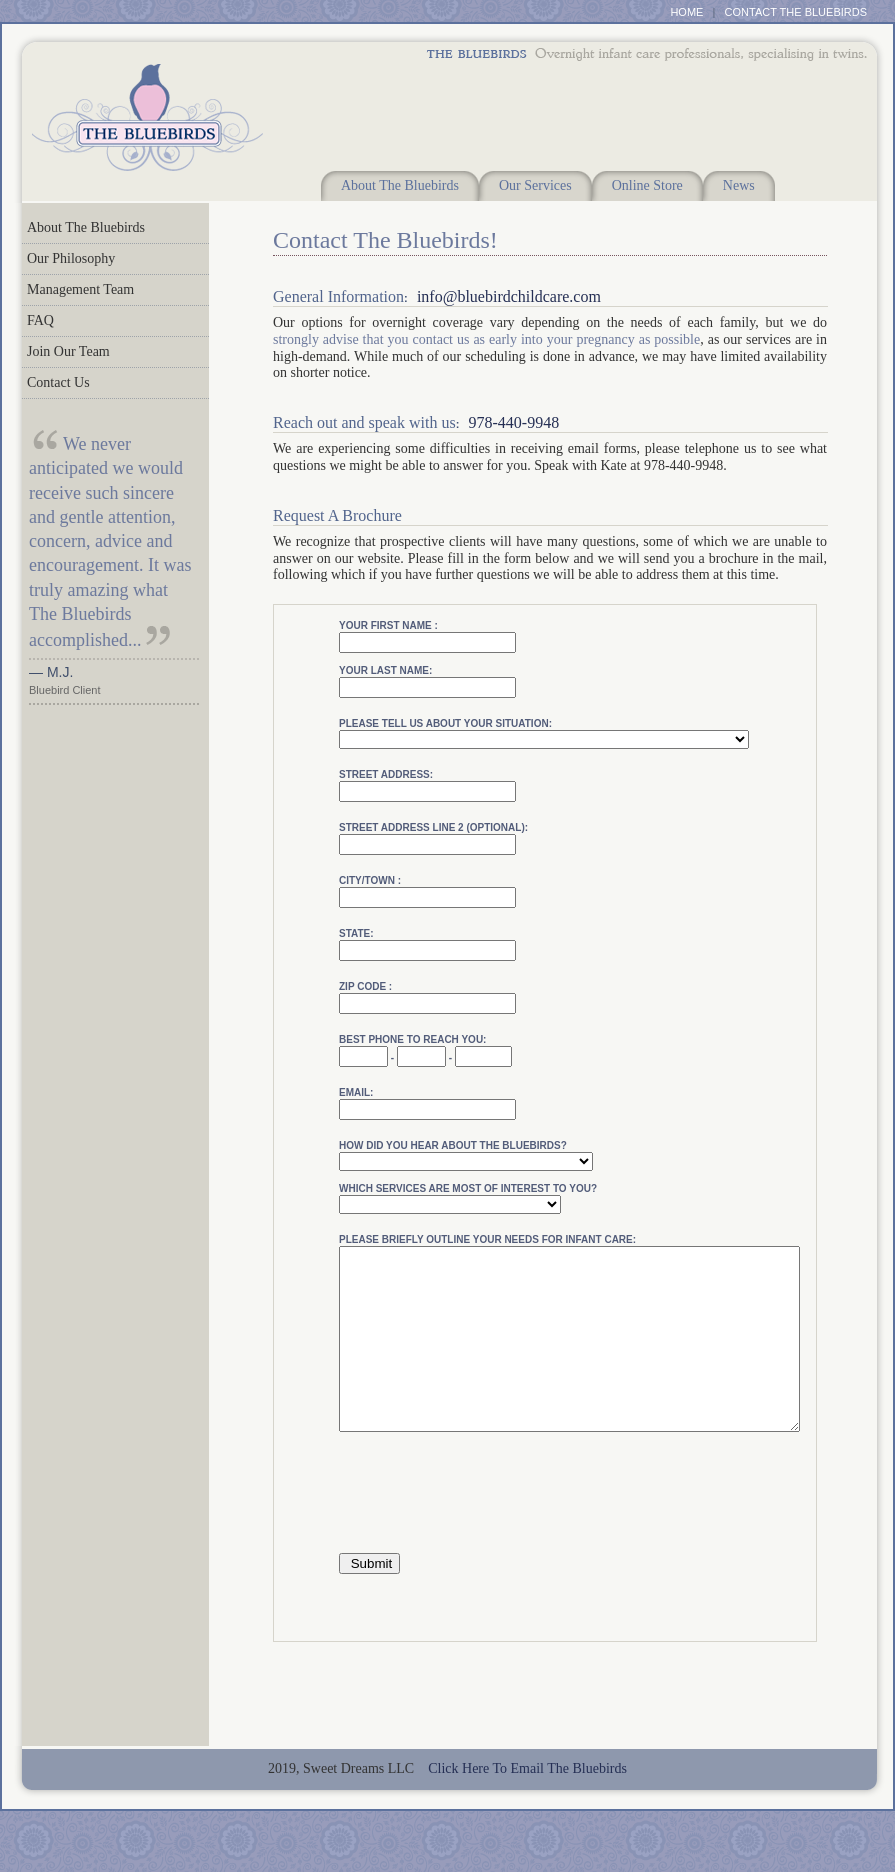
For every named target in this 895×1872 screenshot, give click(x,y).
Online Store (647, 185)
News (739, 185)
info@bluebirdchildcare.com (509, 296)
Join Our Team (68, 351)
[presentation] (491, 1530)
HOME (686, 12)
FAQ (40, 320)
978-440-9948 (513, 422)
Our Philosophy (71, 258)
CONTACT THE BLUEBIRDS (796, 12)
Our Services (535, 185)
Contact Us (58, 382)
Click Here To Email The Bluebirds (527, 1804)
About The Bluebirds (400, 185)
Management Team (80, 289)
